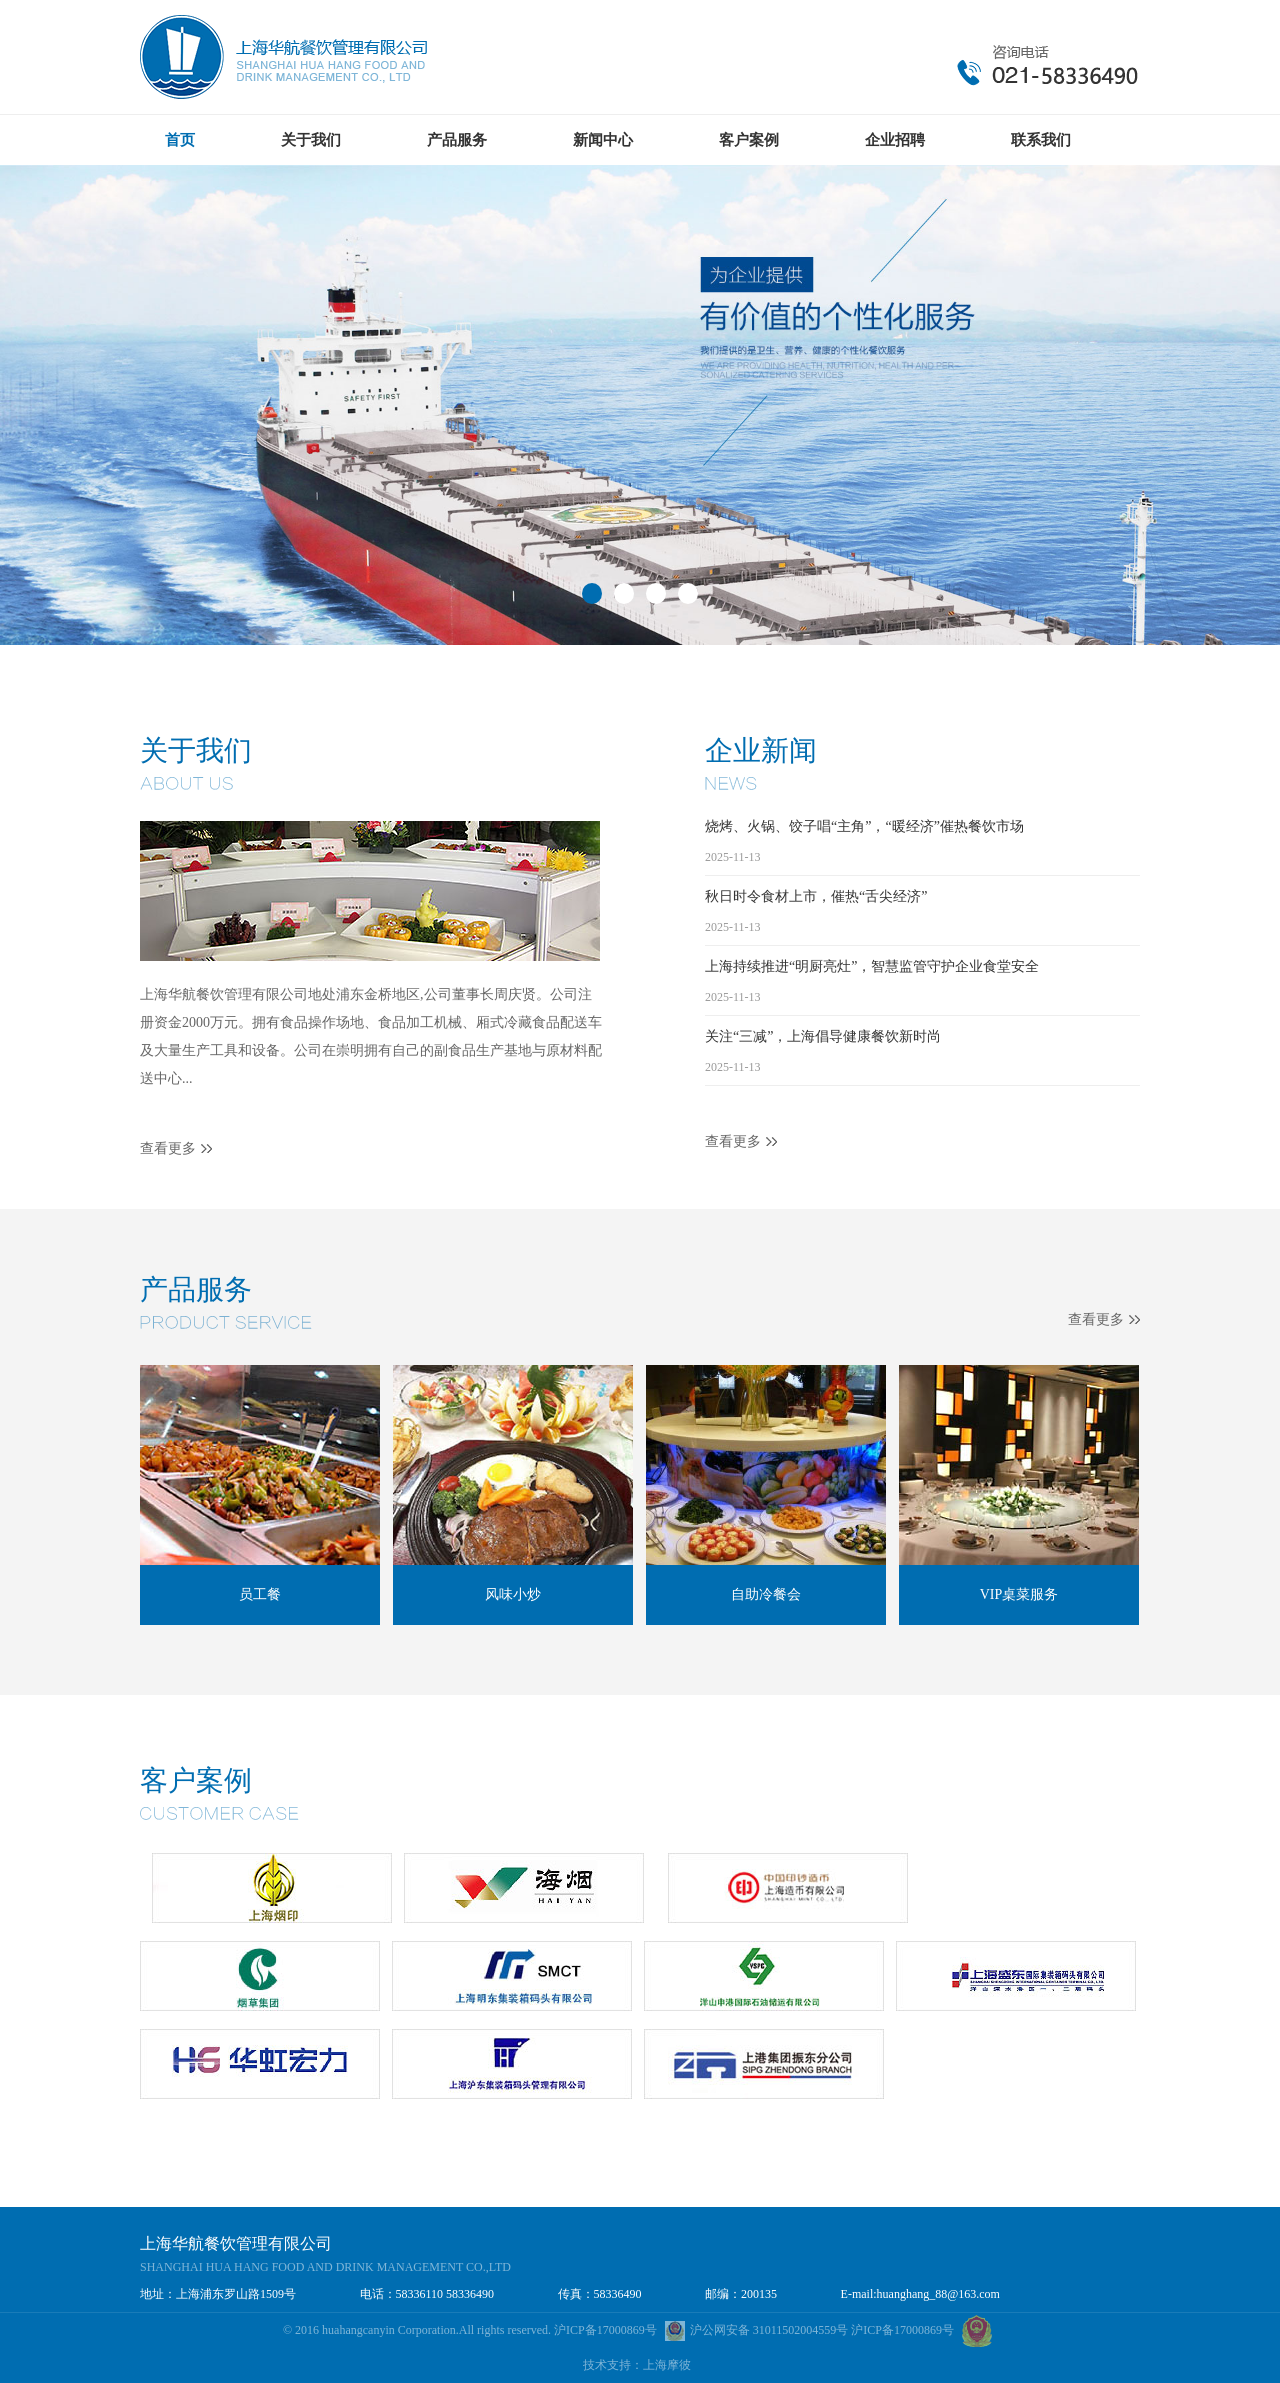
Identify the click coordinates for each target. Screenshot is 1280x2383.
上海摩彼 (667, 2365)
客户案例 (749, 140)
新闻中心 (603, 140)
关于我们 (311, 140)
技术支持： (613, 2365)
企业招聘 (895, 140)
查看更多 (168, 1148)
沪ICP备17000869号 (605, 2330)
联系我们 (1041, 140)
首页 (180, 140)
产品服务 (457, 140)
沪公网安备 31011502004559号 (758, 2330)
